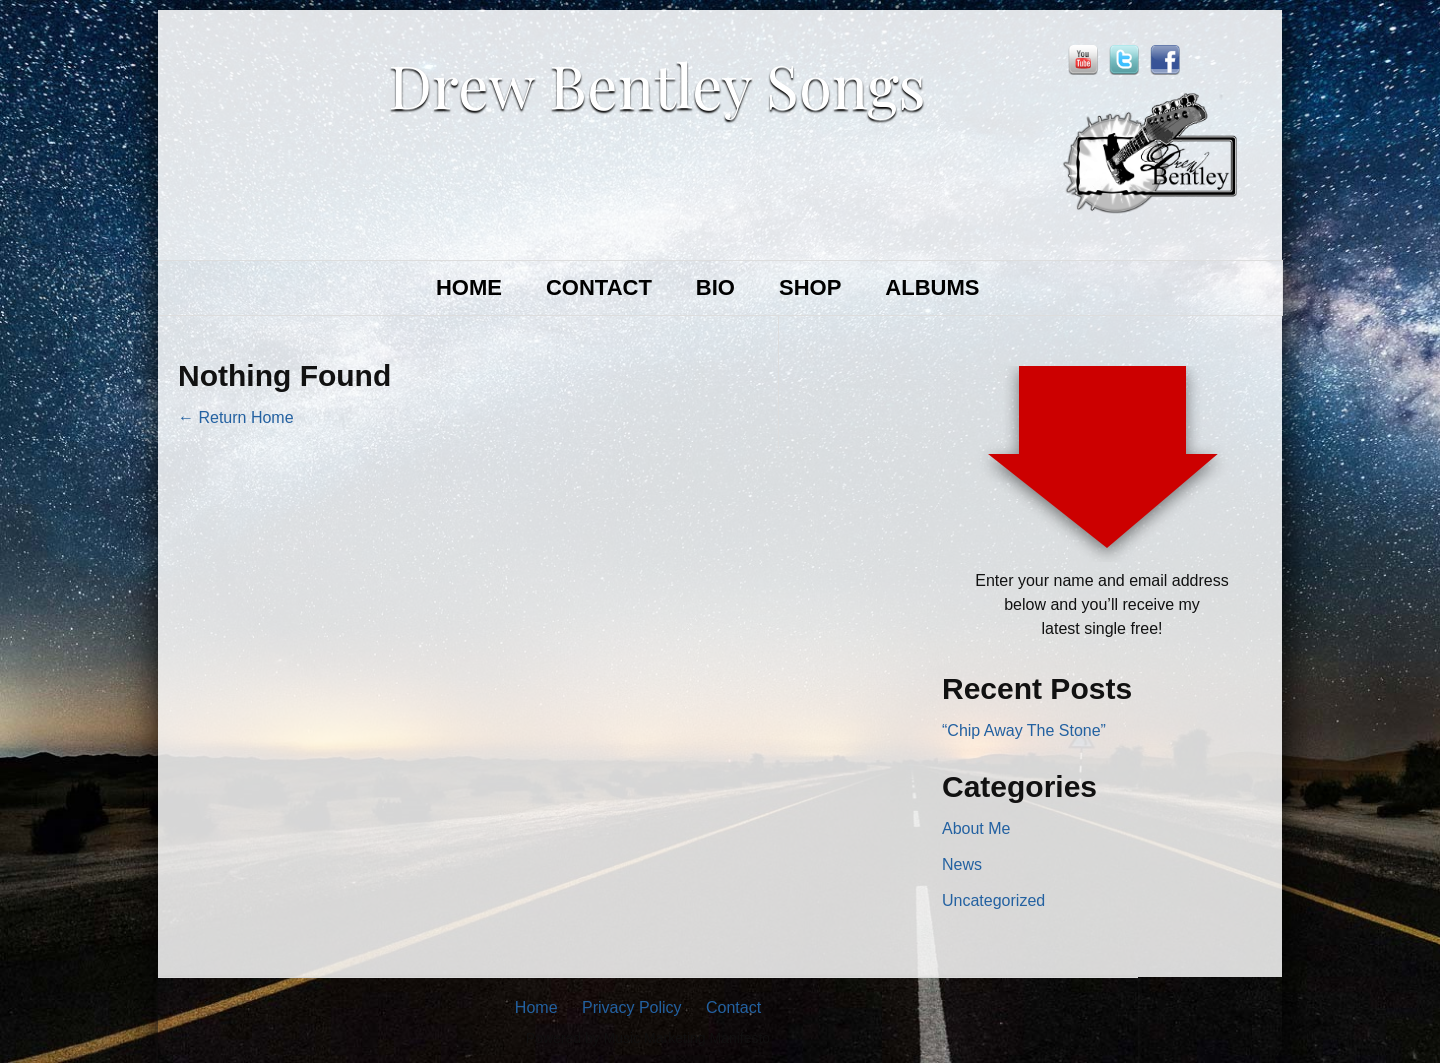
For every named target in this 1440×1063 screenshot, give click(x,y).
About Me (976, 828)
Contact (733, 1007)
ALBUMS (932, 287)
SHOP (810, 287)
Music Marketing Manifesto (687, 1038)
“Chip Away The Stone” (1024, 730)
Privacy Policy (632, 1007)
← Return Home (236, 417)
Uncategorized (993, 900)
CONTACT (599, 287)
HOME (469, 287)
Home (536, 1007)
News (962, 864)
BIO (715, 287)
